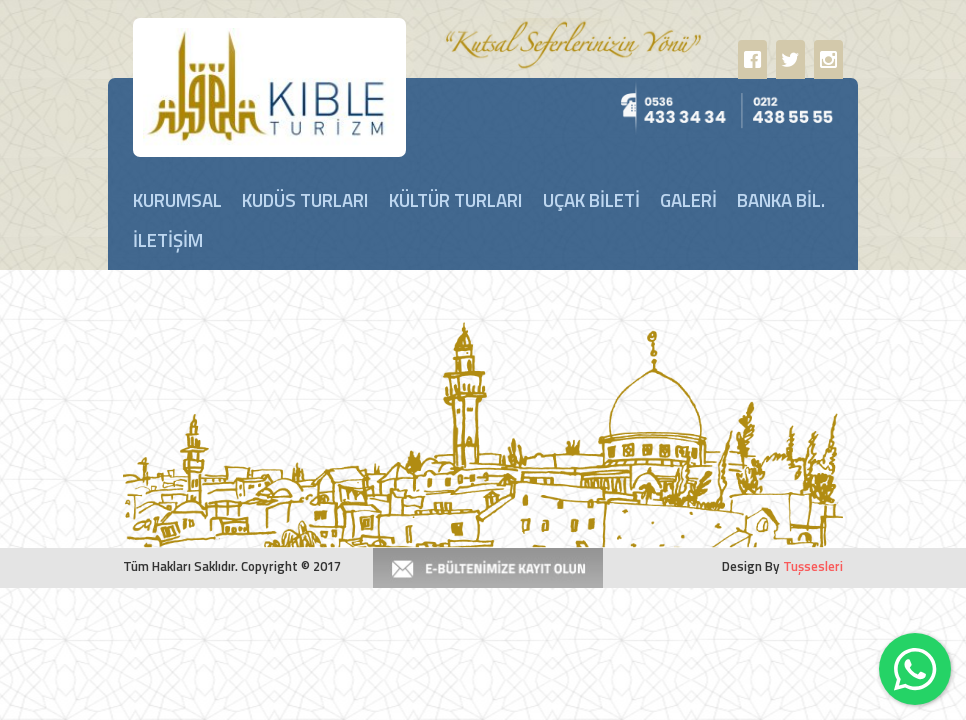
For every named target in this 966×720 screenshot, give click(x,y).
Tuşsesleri (813, 566)
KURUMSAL (177, 200)
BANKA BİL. (781, 200)
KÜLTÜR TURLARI (456, 200)
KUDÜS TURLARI (305, 200)
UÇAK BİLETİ (591, 200)
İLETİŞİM (168, 240)
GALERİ (688, 200)
